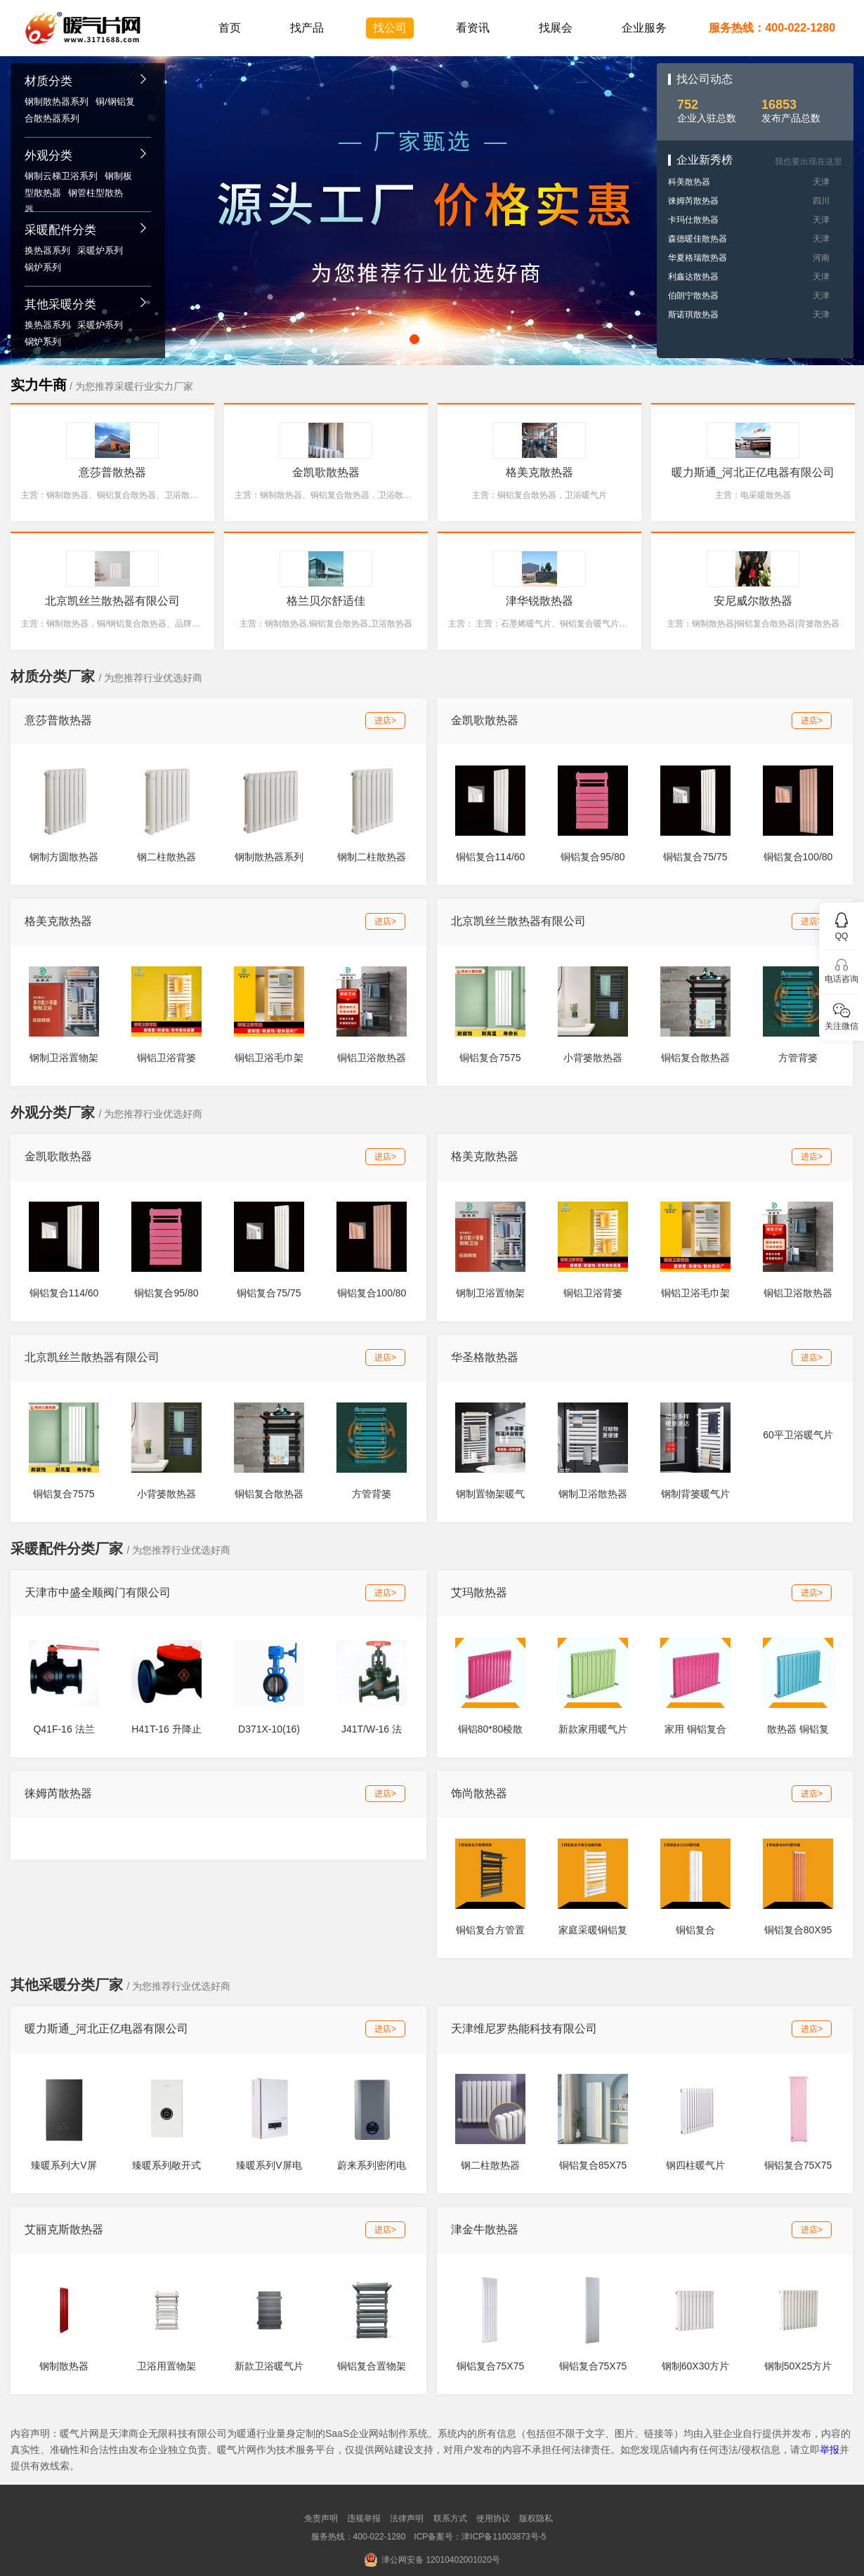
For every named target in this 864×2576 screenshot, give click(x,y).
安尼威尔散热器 (753, 601)
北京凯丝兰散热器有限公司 (112, 601)
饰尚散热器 (479, 1793)
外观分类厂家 (53, 1112)
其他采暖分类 (60, 304)
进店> (385, 720)
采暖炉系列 (100, 250)
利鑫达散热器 (693, 277)
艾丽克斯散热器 (64, 2229)
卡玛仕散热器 (693, 220)
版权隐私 (536, 2518)
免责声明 (321, 2518)
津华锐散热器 (539, 601)
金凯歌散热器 (326, 472)
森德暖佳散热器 (697, 239)
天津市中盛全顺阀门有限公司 (98, 1592)
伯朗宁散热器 (693, 296)
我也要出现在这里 (808, 161)
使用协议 (493, 2518)
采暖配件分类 (60, 230)
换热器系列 (47, 250)
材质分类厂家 (53, 676)
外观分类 (48, 155)
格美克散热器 (539, 472)
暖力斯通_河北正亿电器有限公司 (753, 472)
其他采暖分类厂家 (67, 1984)
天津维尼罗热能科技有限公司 (524, 2029)
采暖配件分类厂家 (67, 1548)
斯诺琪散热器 (693, 315)
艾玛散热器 (479, 1592)
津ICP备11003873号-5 (504, 2537)
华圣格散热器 (484, 1357)
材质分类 (48, 81)
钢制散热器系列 (57, 101)
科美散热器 (689, 182)
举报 (829, 2449)
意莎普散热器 (112, 472)
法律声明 (407, 2518)
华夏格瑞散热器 (697, 258)
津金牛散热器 (484, 2229)
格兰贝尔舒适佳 (326, 601)
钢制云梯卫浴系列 (61, 176)
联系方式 (450, 2518)
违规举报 (364, 2518)
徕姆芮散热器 (693, 201)
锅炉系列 (43, 267)
